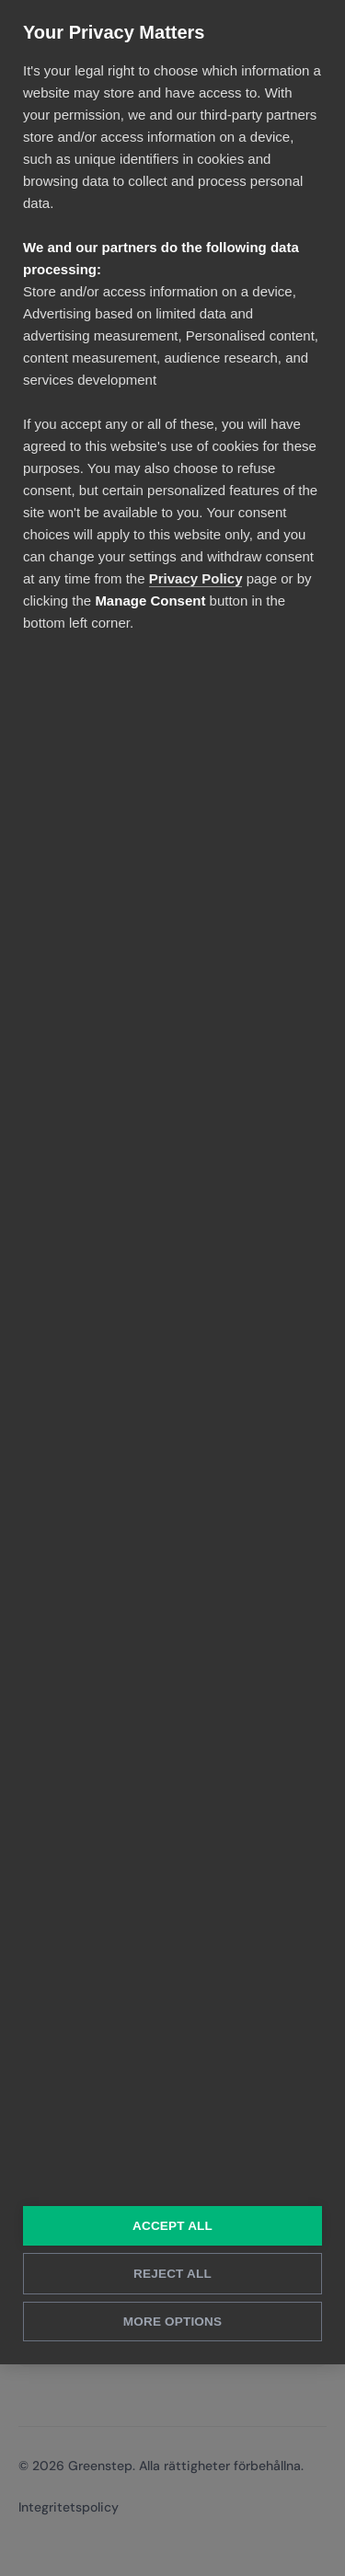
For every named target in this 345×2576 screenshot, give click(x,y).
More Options (172, 2321)
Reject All (172, 2274)
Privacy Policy (196, 578)
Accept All (172, 2226)
